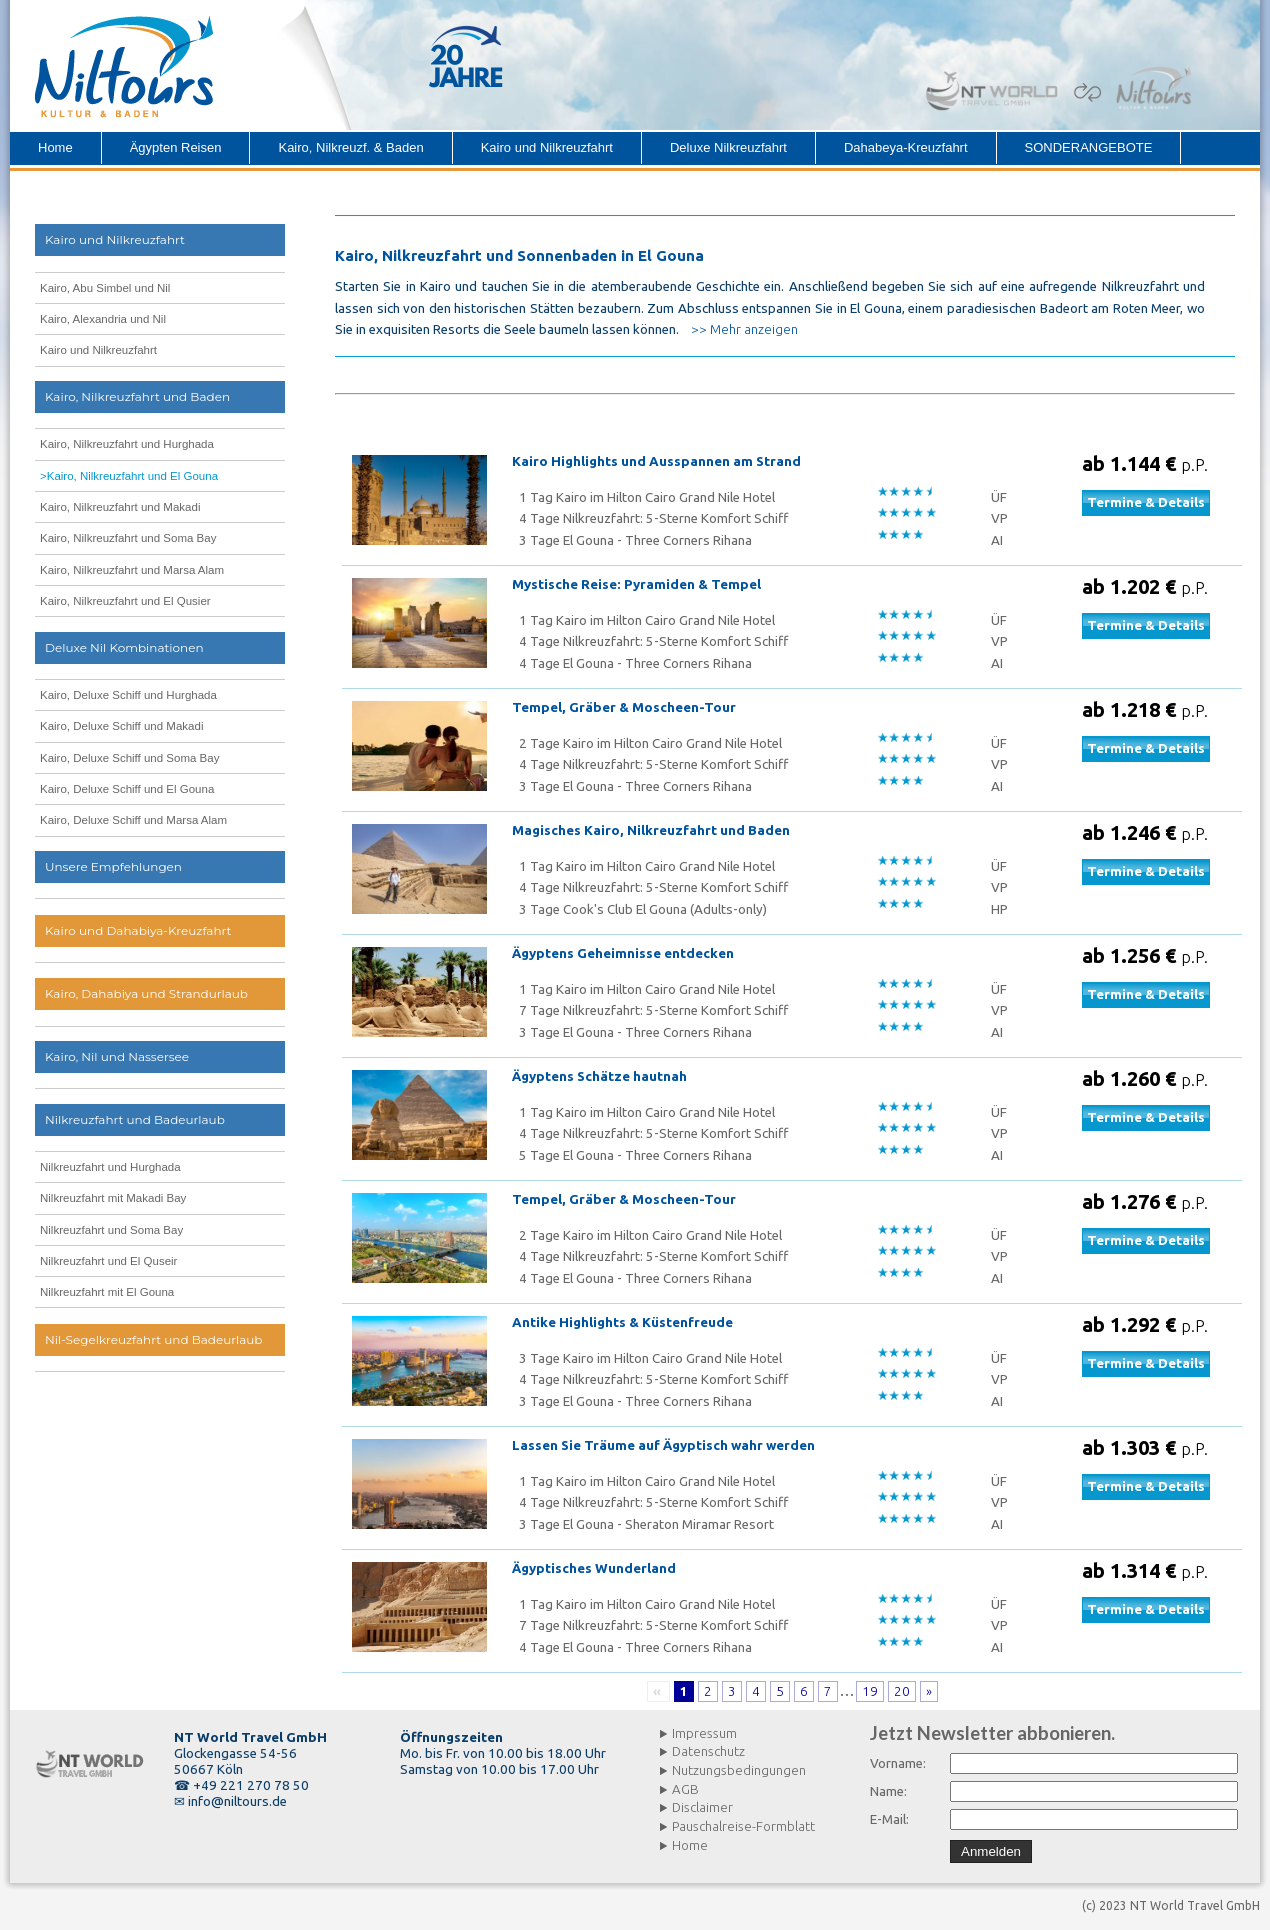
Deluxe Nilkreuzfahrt (728, 147)
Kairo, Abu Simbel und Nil (105, 288)
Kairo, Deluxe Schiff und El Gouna (127, 789)
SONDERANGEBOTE (1089, 147)
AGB (685, 1789)
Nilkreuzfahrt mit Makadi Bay (113, 1198)
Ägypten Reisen (176, 147)
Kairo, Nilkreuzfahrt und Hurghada (127, 444)
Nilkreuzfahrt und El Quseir (108, 1261)
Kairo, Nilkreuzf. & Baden (350, 147)
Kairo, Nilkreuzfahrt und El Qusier (125, 601)
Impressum (704, 1733)
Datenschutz (708, 1751)
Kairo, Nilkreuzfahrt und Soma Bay (128, 538)
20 (902, 1691)
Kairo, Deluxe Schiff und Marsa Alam (133, 820)
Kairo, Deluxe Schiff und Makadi (121, 726)
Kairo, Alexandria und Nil (103, 319)
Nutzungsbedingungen (739, 1770)
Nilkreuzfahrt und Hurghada (110, 1167)
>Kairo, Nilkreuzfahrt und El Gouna (129, 476)
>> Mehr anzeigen (744, 329)
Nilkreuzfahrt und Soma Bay (111, 1230)
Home (55, 147)
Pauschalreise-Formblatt (743, 1826)
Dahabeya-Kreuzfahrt (906, 147)
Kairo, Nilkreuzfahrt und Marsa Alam (132, 570)
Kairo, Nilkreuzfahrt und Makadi (120, 507)
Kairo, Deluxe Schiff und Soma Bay (129, 758)
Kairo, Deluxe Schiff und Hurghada (128, 695)
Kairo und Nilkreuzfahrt (547, 147)
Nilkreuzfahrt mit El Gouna (107, 1292)
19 (870, 1691)
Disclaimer (702, 1807)
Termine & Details (1146, 502)
